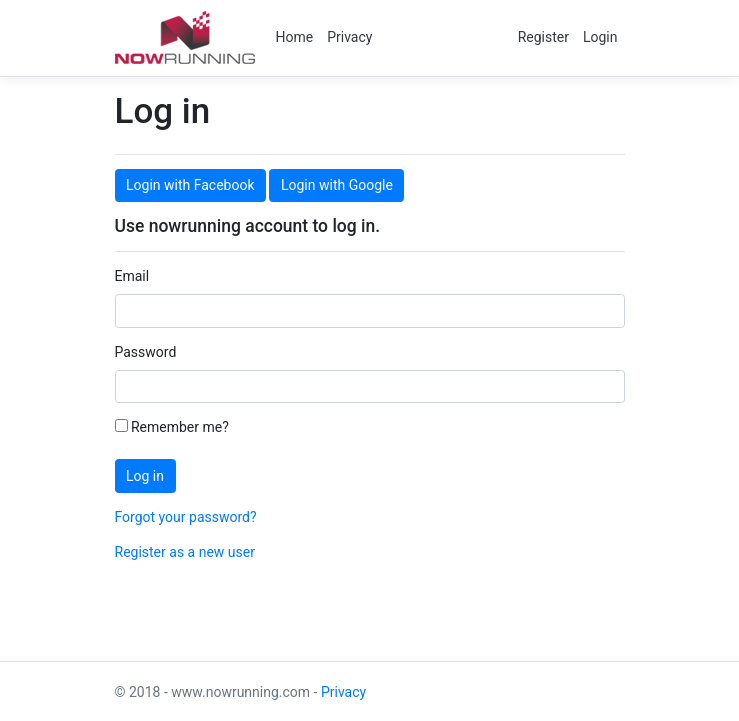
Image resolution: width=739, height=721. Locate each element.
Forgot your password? (186, 517)
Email (132, 276)
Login (600, 37)
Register (543, 37)
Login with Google (337, 185)
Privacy (349, 37)
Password (146, 352)
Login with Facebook (190, 185)
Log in (145, 476)
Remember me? (172, 427)
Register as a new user (185, 552)
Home (295, 37)
